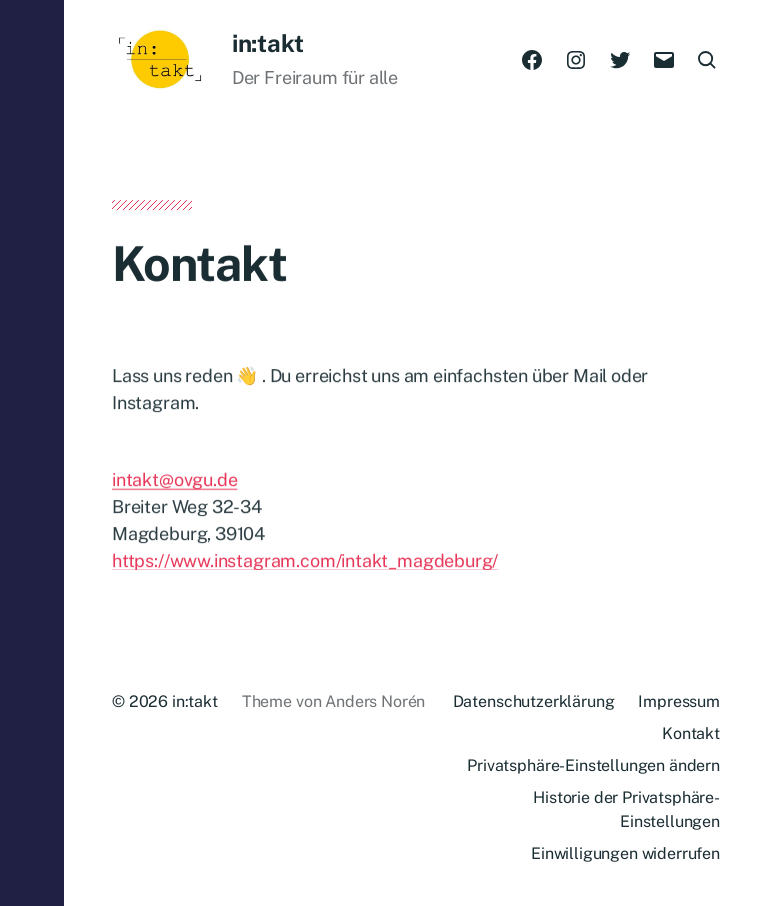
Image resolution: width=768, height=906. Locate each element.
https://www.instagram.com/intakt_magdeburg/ (305, 568)
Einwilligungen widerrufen (625, 853)
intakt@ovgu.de (174, 487)
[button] (32, 453)
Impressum (679, 701)
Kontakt (691, 733)
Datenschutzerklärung (534, 701)
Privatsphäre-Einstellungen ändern (593, 765)
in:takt (268, 43)
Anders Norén (375, 701)
